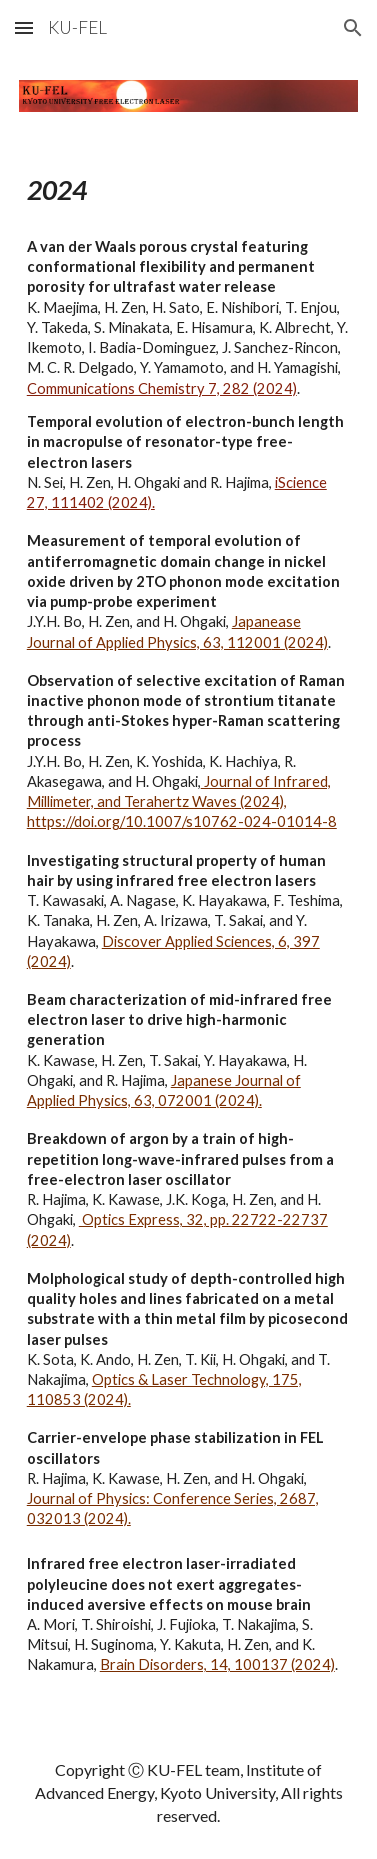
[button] (24, 27)
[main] (189, 931)
